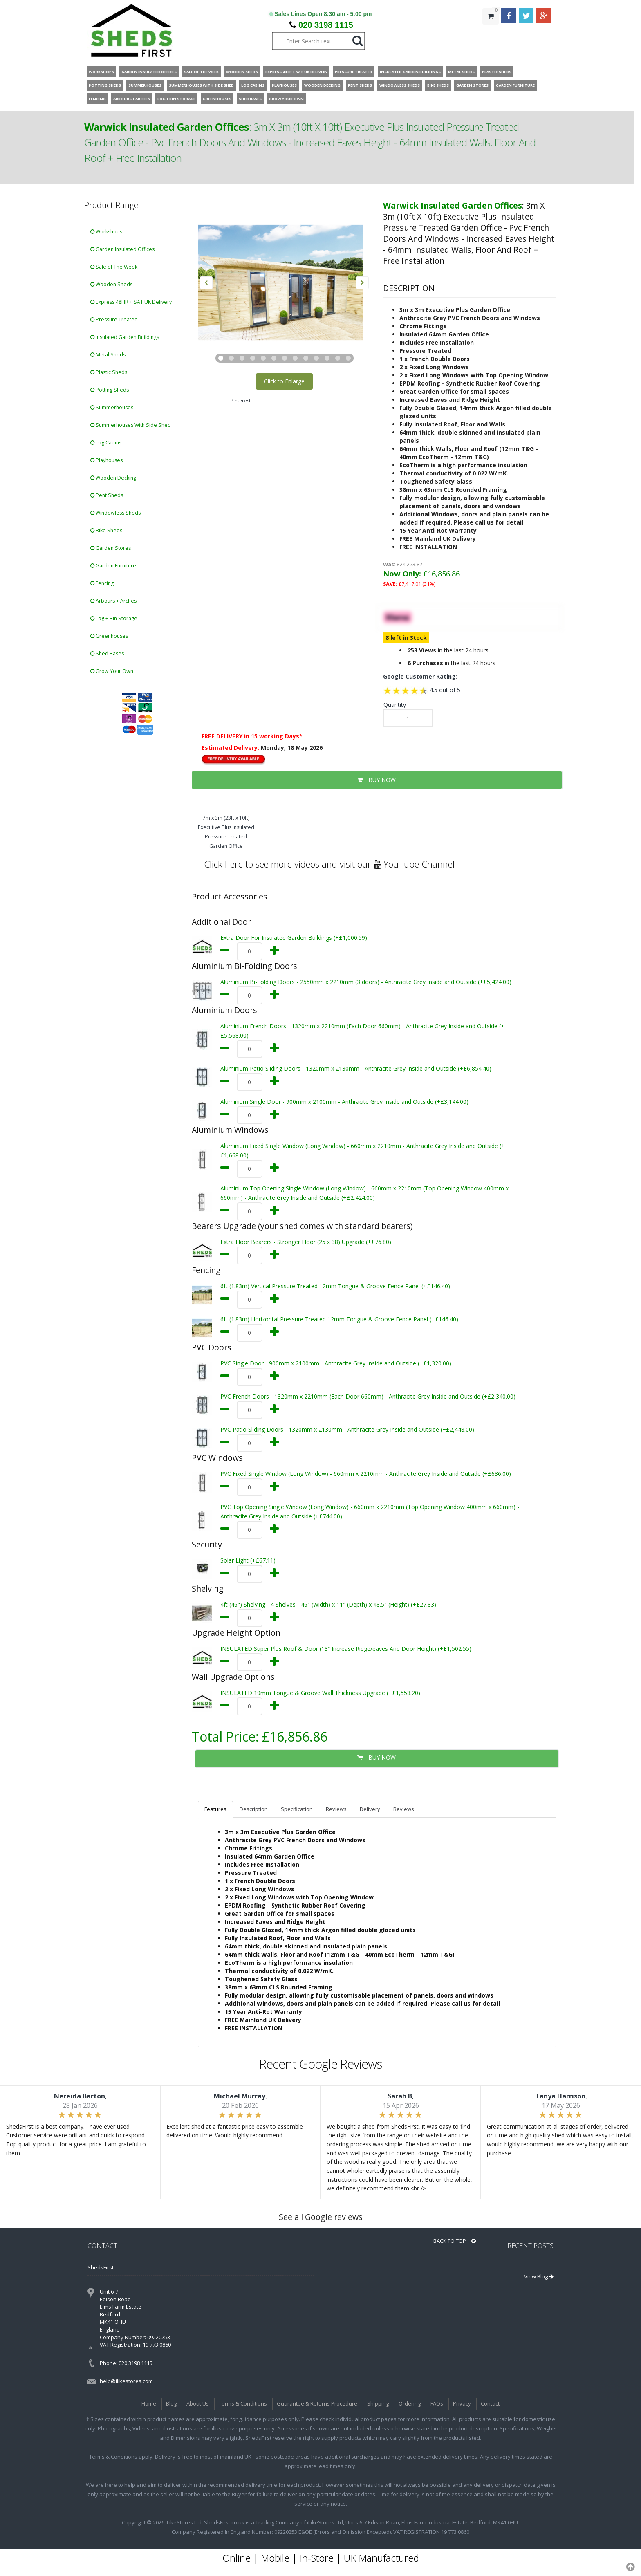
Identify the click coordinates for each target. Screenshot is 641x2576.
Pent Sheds (106, 495)
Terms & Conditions (243, 2403)
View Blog (539, 2276)
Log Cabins (105, 442)
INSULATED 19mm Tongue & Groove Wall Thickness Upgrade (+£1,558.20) (320, 1693)
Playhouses (106, 460)
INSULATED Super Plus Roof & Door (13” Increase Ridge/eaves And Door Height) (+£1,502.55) (345, 1648)
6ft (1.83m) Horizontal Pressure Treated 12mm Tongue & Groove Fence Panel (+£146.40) (339, 1319)
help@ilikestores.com (126, 2381)
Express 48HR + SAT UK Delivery (131, 301)
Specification (297, 1809)
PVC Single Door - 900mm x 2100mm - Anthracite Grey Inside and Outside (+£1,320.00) (335, 1363)
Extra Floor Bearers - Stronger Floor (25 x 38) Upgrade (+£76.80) (305, 1242)
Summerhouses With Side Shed (130, 424)
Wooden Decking (113, 477)
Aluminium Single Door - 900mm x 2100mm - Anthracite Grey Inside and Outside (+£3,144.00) (344, 1101)
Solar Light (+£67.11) (248, 1560)
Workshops (106, 231)
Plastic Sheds (108, 372)
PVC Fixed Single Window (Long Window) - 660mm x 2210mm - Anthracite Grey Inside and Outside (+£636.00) (365, 1473)
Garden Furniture (113, 565)
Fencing (102, 583)
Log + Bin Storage (113, 618)
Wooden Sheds (111, 284)
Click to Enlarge (284, 381)
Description (254, 1809)
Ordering (410, 2403)
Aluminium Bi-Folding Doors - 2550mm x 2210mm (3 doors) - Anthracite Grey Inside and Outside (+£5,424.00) (365, 982)
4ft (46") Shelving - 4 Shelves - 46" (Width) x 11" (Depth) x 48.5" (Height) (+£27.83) (328, 1604)
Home (148, 2403)
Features (215, 1809)
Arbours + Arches (113, 600)
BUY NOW (376, 780)
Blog (171, 2403)
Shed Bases (107, 653)
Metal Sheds (108, 354)
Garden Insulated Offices (122, 249)
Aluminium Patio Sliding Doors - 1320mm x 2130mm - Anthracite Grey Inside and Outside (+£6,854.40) (355, 1068)
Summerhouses (111, 407)
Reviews (336, 1809)
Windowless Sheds (115, 512)
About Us (197, 2403)
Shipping (378, 2403)
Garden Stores (110, 548)
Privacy (462, 2403)
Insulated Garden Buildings (124, 337)
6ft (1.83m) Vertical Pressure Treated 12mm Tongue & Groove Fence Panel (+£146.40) (335, 1286)
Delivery (370, 1809)
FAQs (436, 2403)
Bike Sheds (106, 530)
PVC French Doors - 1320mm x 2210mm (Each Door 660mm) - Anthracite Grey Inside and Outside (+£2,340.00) (367, 1396)
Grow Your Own (111, 671)
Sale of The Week (113, 266)
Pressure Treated (114, 319)
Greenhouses (109, 635)
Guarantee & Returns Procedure (317, 2403)
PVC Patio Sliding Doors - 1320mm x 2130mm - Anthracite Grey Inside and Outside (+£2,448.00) (347, 1429)
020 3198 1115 (325, 24)
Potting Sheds (109, 389)
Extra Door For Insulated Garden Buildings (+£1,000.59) (293, 938)
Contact (490, 2403)
